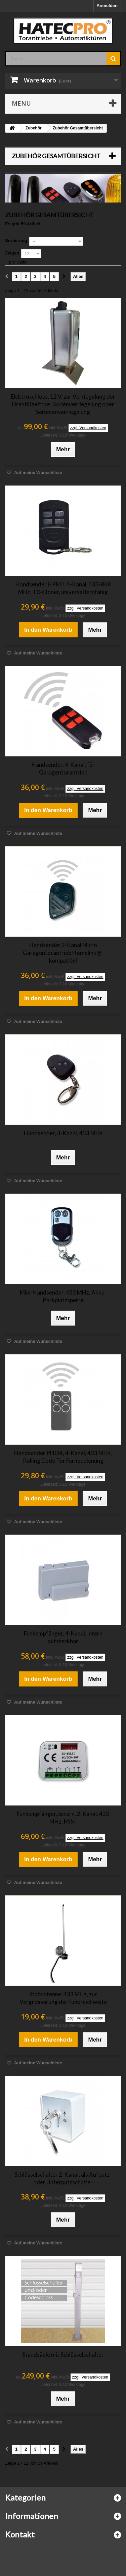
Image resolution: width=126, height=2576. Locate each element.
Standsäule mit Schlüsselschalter (63, 2354)
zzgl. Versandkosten (88, 427)
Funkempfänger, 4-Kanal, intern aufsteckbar (63, 1637)
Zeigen (12, 252)
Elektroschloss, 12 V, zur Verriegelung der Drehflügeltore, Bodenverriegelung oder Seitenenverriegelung (63, 404)
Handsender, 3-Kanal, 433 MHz (63, 1133)
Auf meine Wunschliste (37, 472)
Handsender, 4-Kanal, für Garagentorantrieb (63, 768)
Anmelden (107, 5)
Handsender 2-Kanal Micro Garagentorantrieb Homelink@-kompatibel (63, 952)
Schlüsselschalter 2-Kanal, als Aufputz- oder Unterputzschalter (63, 2178)
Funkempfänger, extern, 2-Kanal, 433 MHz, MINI (63, 1817)
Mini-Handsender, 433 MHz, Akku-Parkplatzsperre (63, 1296)
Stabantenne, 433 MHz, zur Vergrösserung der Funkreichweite (63, 1998)
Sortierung (16, 240)
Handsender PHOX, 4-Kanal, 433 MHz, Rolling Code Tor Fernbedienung (63, 1456)
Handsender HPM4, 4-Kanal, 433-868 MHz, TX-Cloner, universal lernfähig (63, 588)
